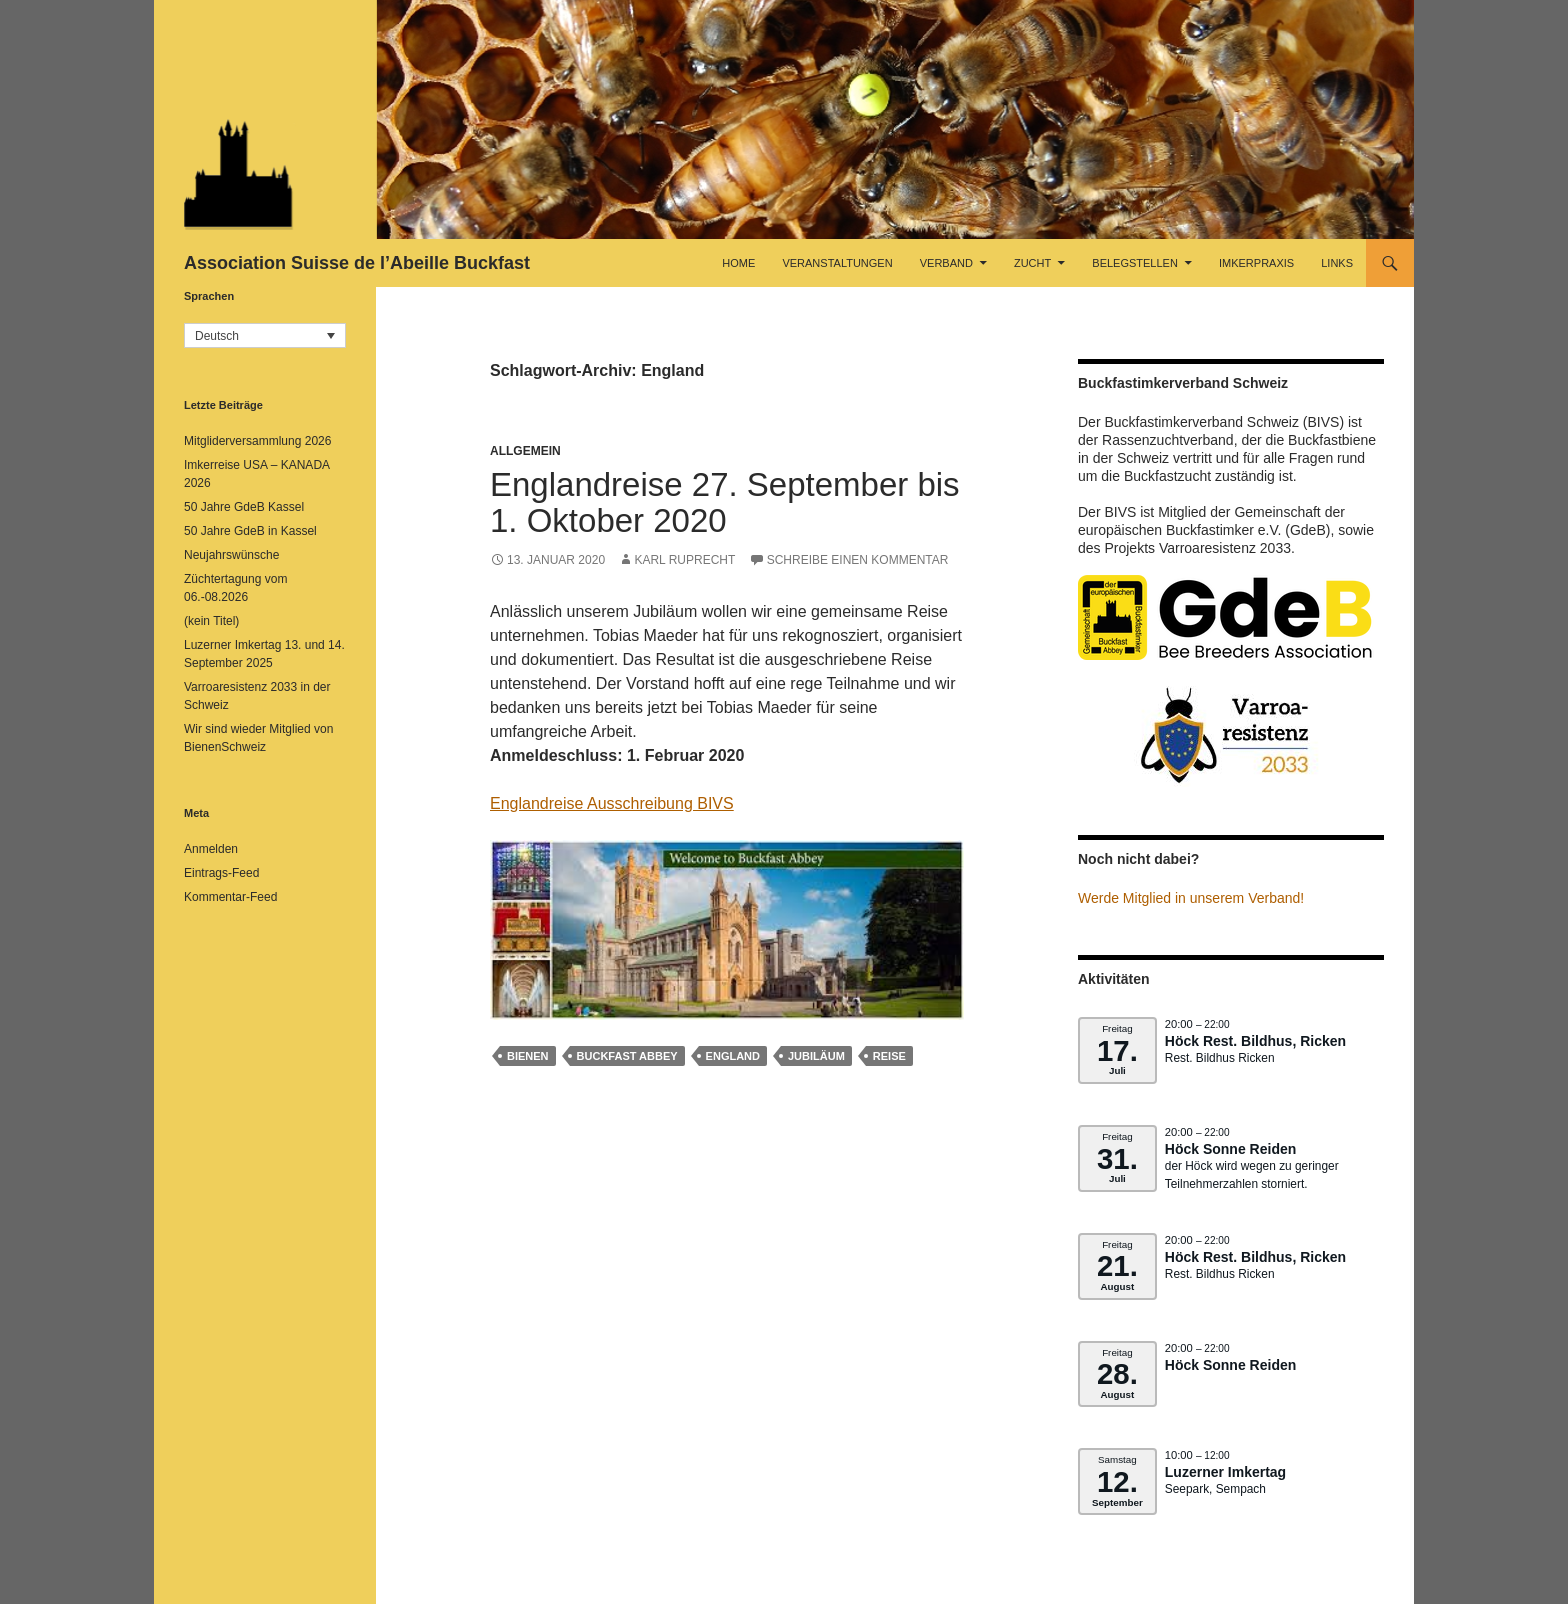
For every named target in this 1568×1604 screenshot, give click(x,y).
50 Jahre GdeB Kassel (244, 507)
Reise (889, 1056)
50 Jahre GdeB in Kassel (250, 531)
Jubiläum (816, 1056)
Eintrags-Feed (221, 873)
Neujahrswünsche (231, 555)
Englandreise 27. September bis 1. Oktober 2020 (725, 502)
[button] (265, 335)
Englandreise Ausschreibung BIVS (612, 803)
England (733, 1056)
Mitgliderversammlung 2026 (257, 441)
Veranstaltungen (837, 263)
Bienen (528, 1056)
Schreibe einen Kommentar (858, 560)
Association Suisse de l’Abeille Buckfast (357, 263)
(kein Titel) (211, 621)
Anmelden (211, 849)
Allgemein (525, 451)
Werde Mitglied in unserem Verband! (1191, 898)
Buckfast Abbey (627, 1056)
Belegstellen (1135, 263)
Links (1337, 263)
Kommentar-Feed (230, 897)
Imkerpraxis (1256, 263)
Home (738, 263)
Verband (946, 263)
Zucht (1032, 263)
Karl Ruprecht (684, 560)
